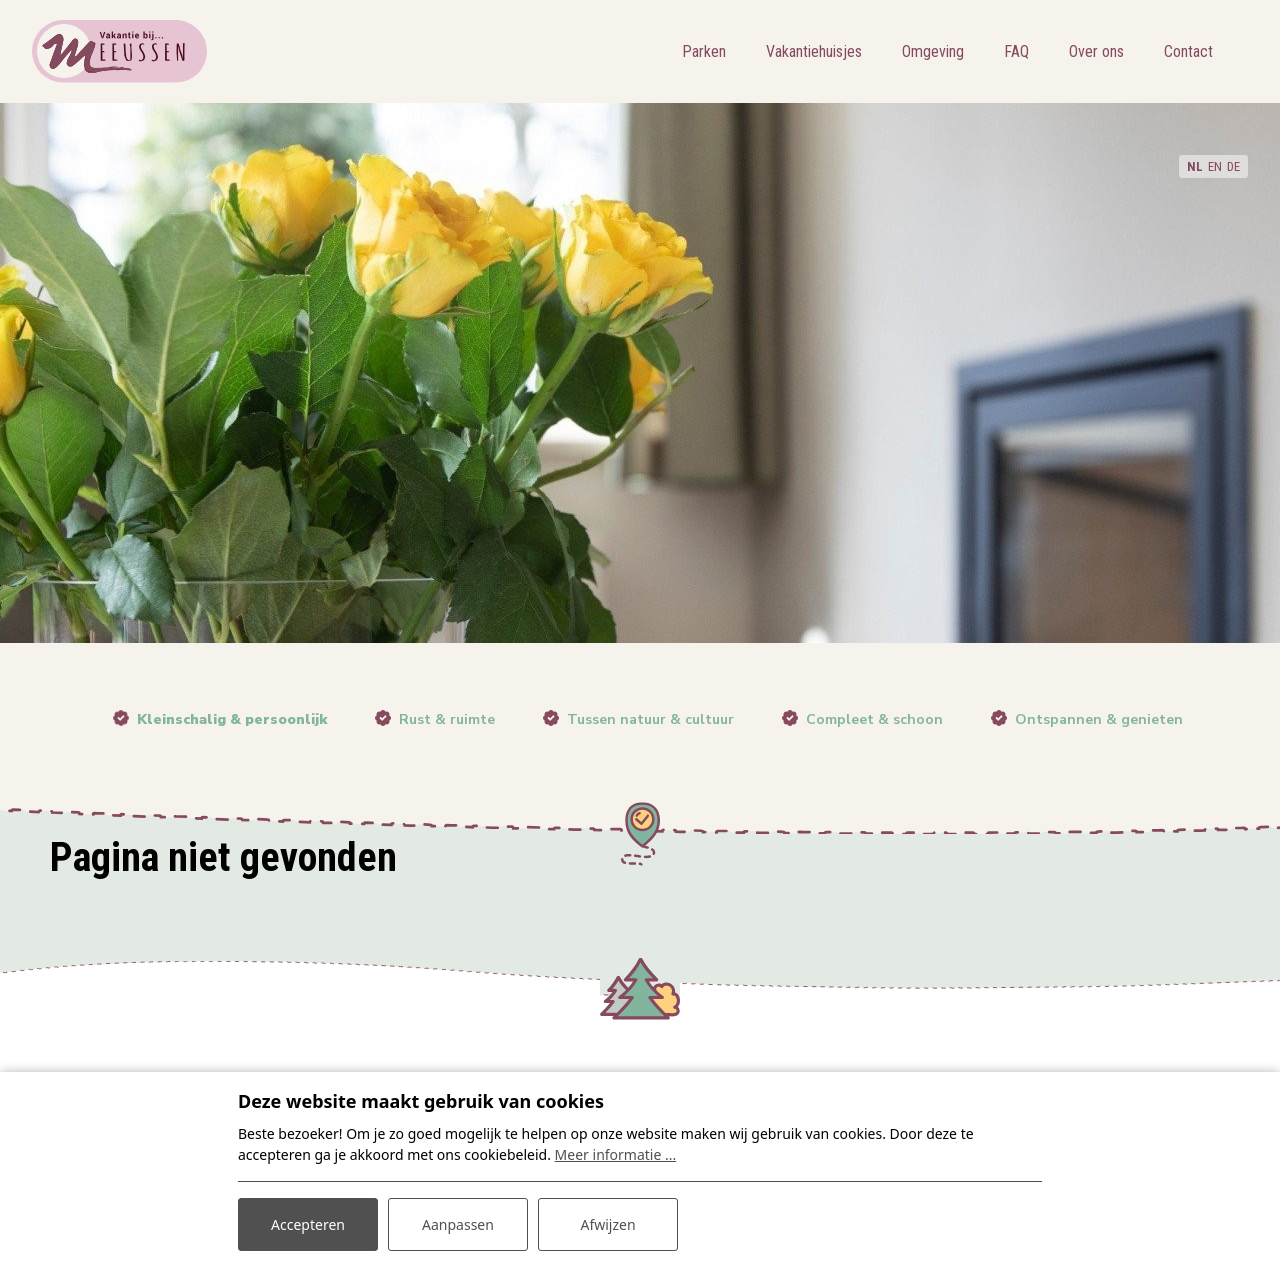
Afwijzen (607, 1224)
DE (1233, 166)
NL (1195, 166)
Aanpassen (458, 1224)
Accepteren (308, 1224)
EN (1215, 166)
